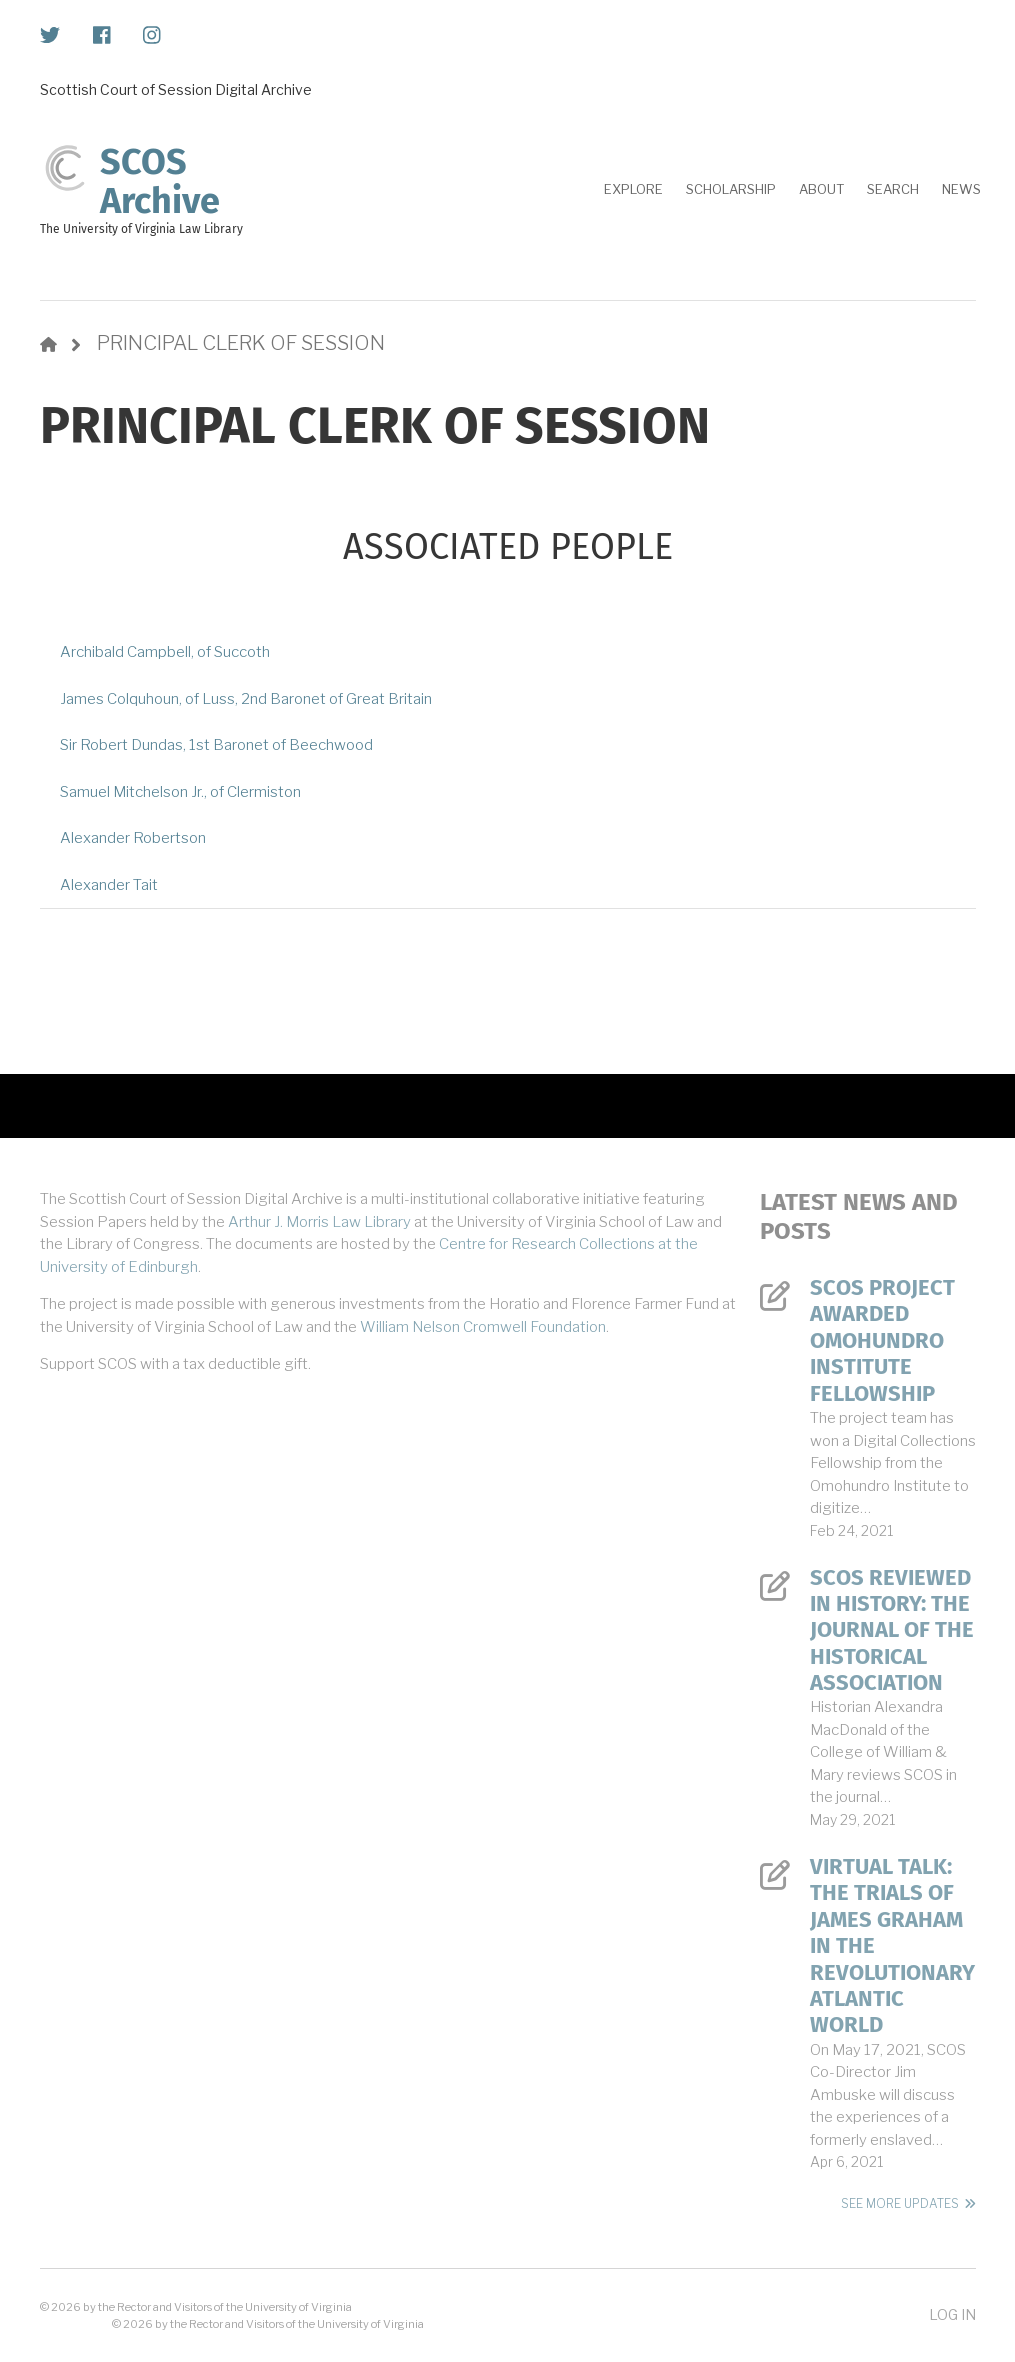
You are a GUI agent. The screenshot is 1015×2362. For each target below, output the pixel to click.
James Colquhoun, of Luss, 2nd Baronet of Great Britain (246, 699)
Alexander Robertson (133, 838)
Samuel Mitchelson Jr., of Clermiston (180, 792)
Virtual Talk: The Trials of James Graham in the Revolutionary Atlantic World (892, 1946)
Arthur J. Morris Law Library (319, 1222)
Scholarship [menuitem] (731, 189)
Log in (952, 2314)
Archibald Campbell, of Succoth (165, 652)
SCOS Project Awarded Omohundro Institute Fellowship (882, 1341)
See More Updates (900, 2203)
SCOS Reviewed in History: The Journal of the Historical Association (892, 1631)
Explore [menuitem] (633, 189)
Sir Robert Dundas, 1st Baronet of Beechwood (216, 745)
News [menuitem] (961, 189)
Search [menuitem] (893, 189)
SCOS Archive (160, 182)
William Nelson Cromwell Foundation (483, 1327)
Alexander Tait (109, 885)
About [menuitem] (821, 189)
